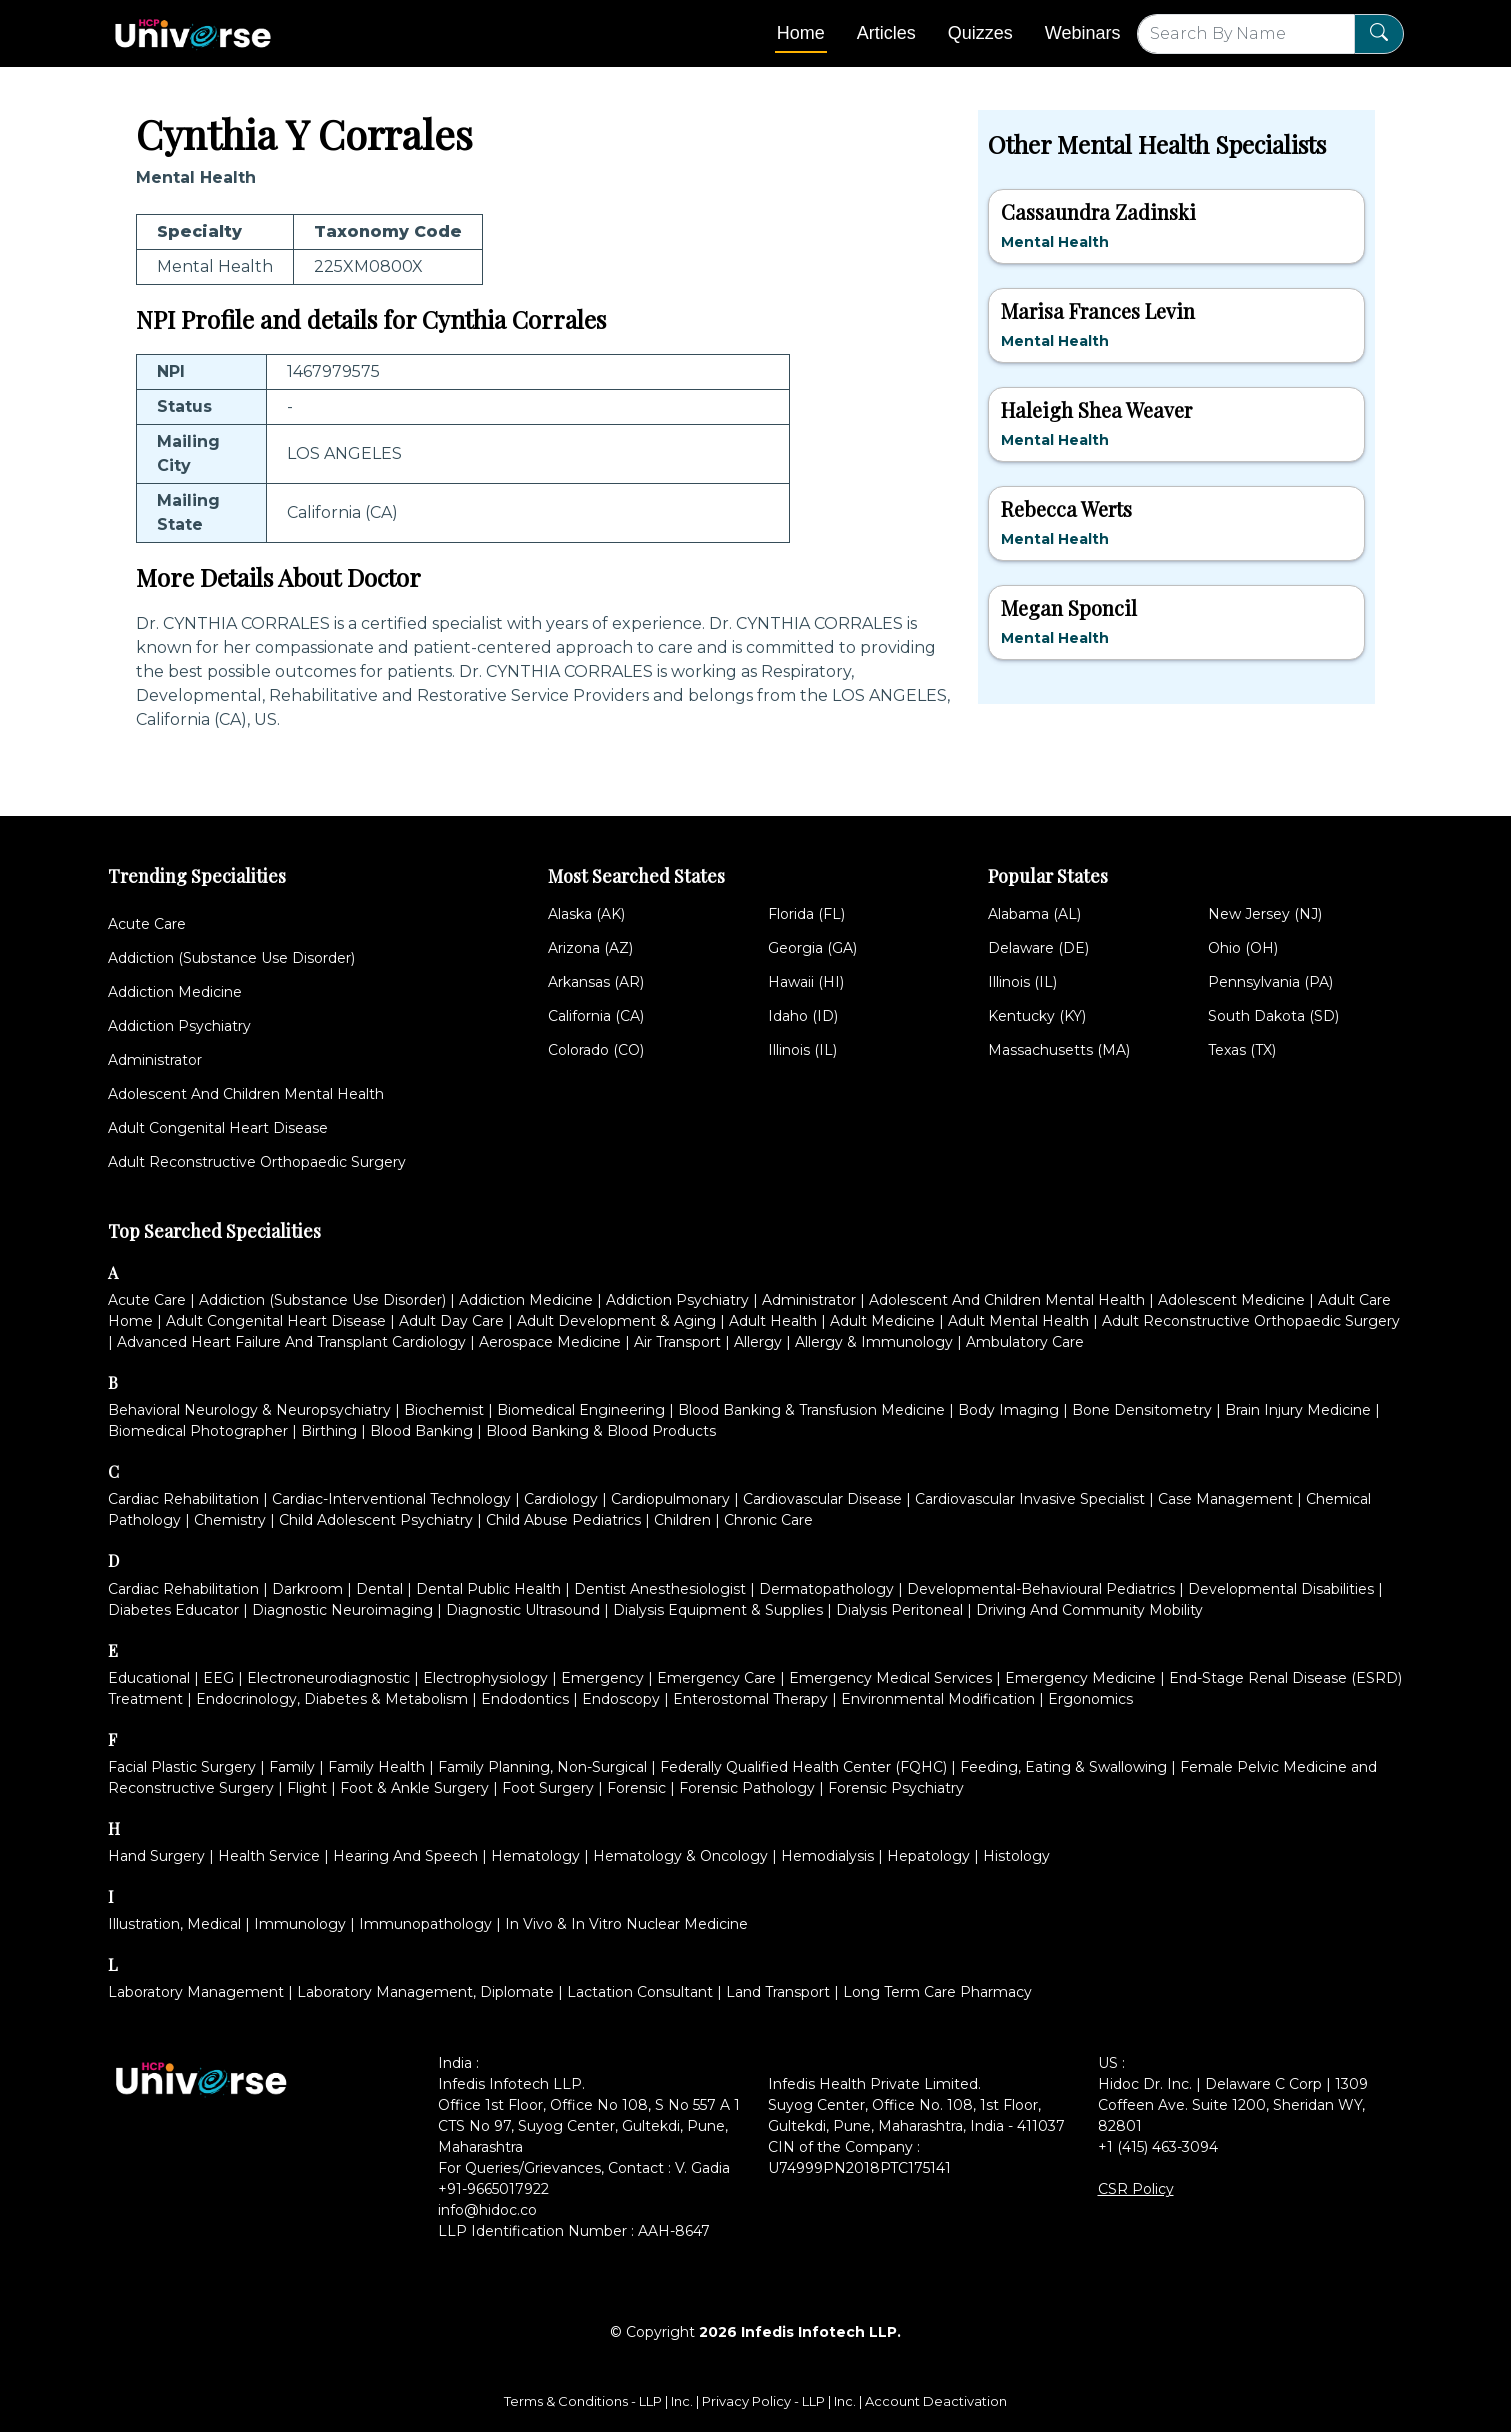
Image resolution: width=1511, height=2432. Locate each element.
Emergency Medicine (1080, 1678)
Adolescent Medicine (1231, 1300)
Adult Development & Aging (616, 1321)
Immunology (300, 1924)
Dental (379, 1589)
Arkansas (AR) (596, 982)
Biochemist (444, 1410)
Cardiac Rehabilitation (183, 1499)
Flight (307, 1788)
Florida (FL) (806, 914)
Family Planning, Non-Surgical (542, 1767)
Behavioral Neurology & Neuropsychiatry (249, 1410)
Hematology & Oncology (680, 1856)
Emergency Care (716, 1678)
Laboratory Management (196, 1992)
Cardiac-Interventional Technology (391, 1499)
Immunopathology (425, 1924)
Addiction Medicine (175, 992)
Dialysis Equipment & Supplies (718, 1610)
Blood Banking (421, 1431)
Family (292, 1767)
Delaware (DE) (1038, 948)
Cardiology (561, 1499)
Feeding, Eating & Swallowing (1063, 1767)
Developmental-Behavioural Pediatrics (1041, 1589)
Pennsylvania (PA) (1270, 982)
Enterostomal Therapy (750, 1699)
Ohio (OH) (1243, 948)
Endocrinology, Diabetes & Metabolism (332, 1699)
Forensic (636, 1788)
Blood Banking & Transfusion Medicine (811, 1410)
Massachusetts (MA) (1059, 1050)
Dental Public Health (488, 1589)
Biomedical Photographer (198, 1431)
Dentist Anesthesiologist (660, 1589)
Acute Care (147, 924)
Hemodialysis (827, 1856)
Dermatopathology (826, 1589)
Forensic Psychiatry (896, 1788)
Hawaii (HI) (806, 982)
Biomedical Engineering (581, 1410)
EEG (218, 1678)
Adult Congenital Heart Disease (218, 1128)
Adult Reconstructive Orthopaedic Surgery (257, 1162)
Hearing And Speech (405, 1856)
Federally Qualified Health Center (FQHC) (803, 1767)
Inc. (683, 2401)
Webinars (1083, 33)
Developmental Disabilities (1281, 1589)
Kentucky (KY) (1037, 1016)
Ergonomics (1090, 1699)
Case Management (1225, 1499)
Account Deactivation (936, 2401)
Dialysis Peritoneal (899, 1610)
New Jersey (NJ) (1265, 914)
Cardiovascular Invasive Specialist (1030, 1499)
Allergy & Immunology (874, 1342)
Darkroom (307, 1589)
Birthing (329, 1431)
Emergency (602, 1678)
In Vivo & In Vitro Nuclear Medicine (626, 1924)
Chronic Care (768, 1520)
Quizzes (980, 33)
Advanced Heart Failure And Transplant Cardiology (291, 1342)
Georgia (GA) (812, 948)
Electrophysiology (485, 1678)
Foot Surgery (548, 1788)
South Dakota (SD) (1273, 1016)
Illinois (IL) (802, 1050)
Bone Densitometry (1142, 1410)
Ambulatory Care (1025, 1342)
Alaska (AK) (586, 914)
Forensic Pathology (747, 1788)
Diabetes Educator (173, 1610)
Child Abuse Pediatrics (563, 1520)
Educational (149, 1678)
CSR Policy (1136, 2189)
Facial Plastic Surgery (182, 1767)
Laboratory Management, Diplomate (425, 1992)
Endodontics (525, 1699)
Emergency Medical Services (890, 1678)
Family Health (376, 1767)
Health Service (269, 1856)
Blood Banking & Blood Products (601, 1431)
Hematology (535, 1856)
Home (801, 33)
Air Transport (677, 1342)
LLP (650, 2401)
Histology (1016, 1856)
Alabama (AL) (1034, 914)
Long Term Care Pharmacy (937, 1992)
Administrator (155, 1060)
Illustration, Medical (174, 1924)
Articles (886, 33)
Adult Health (773, 1321)
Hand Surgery (156, 1856)
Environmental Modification (938, 1699)
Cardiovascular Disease (822, 1499)
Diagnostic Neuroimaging (342, 1610)
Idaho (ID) (803, 1016)
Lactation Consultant (640, 1992)
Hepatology (928, 1856)
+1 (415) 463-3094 (1158, 2147)
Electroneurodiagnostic (328, 1678)
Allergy (758, 1342)
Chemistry (230, 1520)
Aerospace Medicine (550, 1342)
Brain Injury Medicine (1298, 1410)
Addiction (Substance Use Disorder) (231, 958)
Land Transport (778, 1992)
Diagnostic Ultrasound (523, 1610)
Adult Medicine (882, 1321)
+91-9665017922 (493, 2189)
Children (682, 1520)
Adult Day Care (451, 1321)
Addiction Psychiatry (179, 1026)
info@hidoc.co (487, 2210)
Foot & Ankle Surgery (414, 1788)
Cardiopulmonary (670, 1499)
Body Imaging (1008, 1410)
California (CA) (596, 1016)
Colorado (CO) (596, 1050)
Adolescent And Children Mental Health (246, 1094)
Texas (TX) (1242, 1050)
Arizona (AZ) (590, 948)
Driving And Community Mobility (1089, 1610)
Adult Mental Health (1018, 1321)
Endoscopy (621, 1699)
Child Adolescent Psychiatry (376, 1520)
